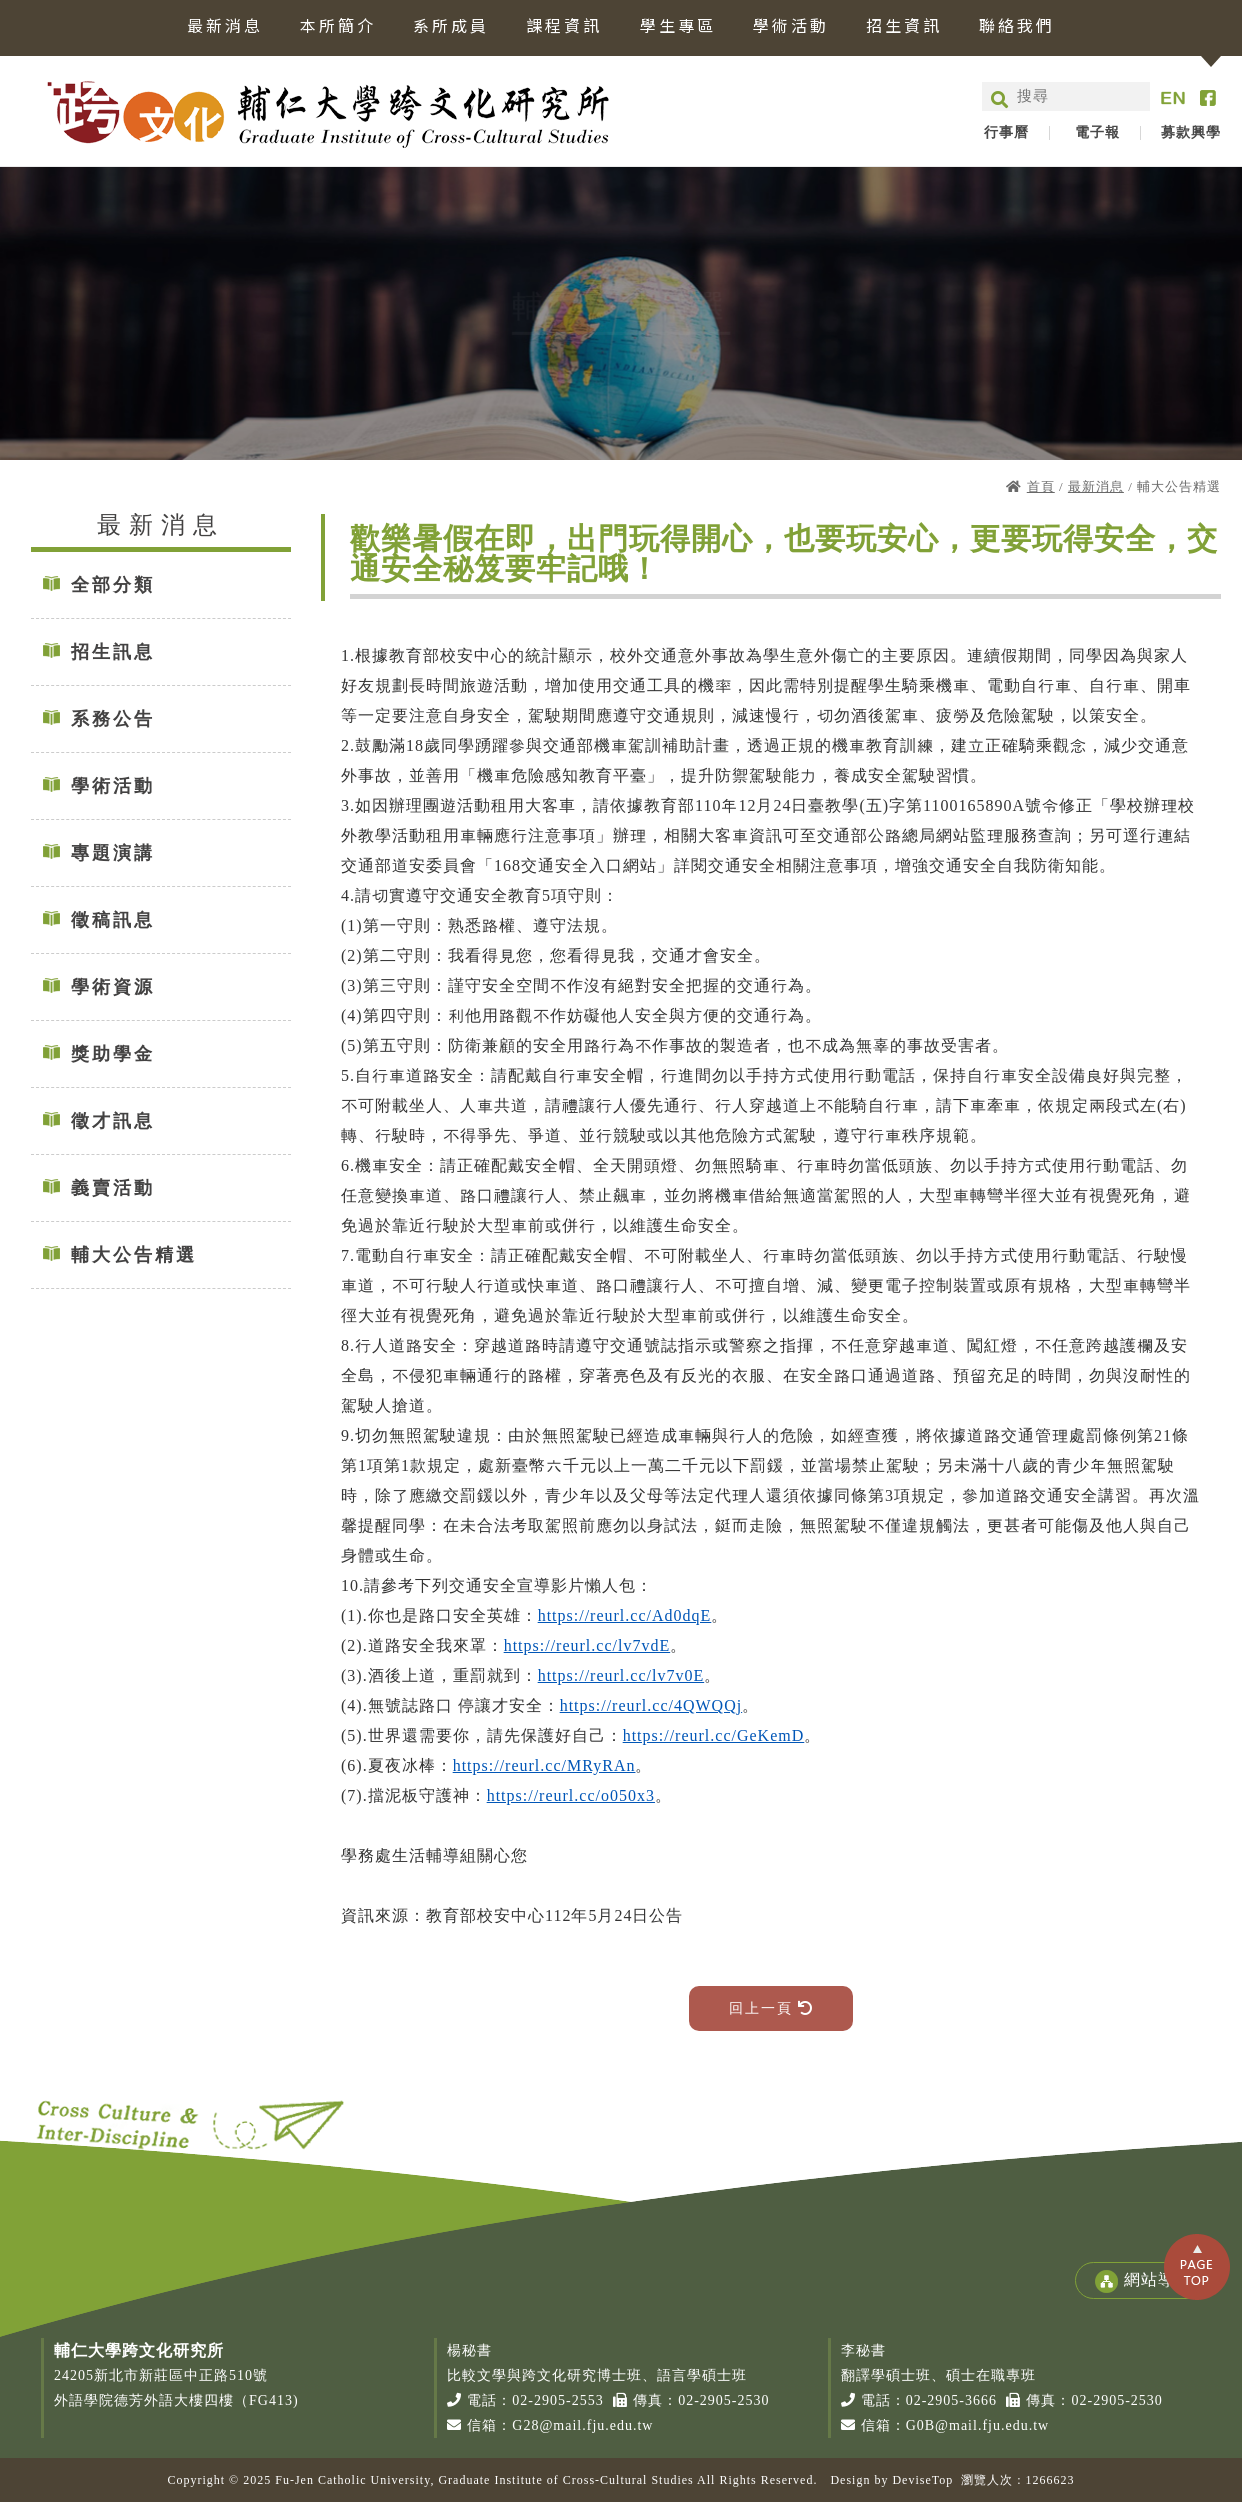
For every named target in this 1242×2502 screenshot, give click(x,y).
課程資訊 (564, 27)
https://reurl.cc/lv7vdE (587, 1645)
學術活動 (791, 27)
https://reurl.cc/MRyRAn (544, 1765)
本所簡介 (338, 27)
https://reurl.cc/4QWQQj (651, 1705)
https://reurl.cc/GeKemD (714, 1735)
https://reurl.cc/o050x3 (571, 1795)
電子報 (1097, 133)
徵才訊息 (113, 1121)
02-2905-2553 (557, 2400)
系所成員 (451, 27)
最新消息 (225, 27)
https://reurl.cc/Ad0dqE (625, 1615)
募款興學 (1191, 133)
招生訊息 (113, 652)
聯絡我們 (1017, 27)
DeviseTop (922, 2480)
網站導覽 (1143, 2281)
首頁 (1041, 486)
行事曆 (1006, 133)
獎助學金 (113, 1054)
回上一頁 (771, 2008)
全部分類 (113, 585)
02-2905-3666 (951, 2400)
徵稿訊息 (113, 920)
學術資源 (113, 987)
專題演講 (113, 853)
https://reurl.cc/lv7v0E (621, 1675)
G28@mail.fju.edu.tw (582, 2425)
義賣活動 (113, 1188)
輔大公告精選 (134, 1255)
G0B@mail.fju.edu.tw (978, 2425)
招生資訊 (904, 27)
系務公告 (113, 719)
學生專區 (678, 27)
